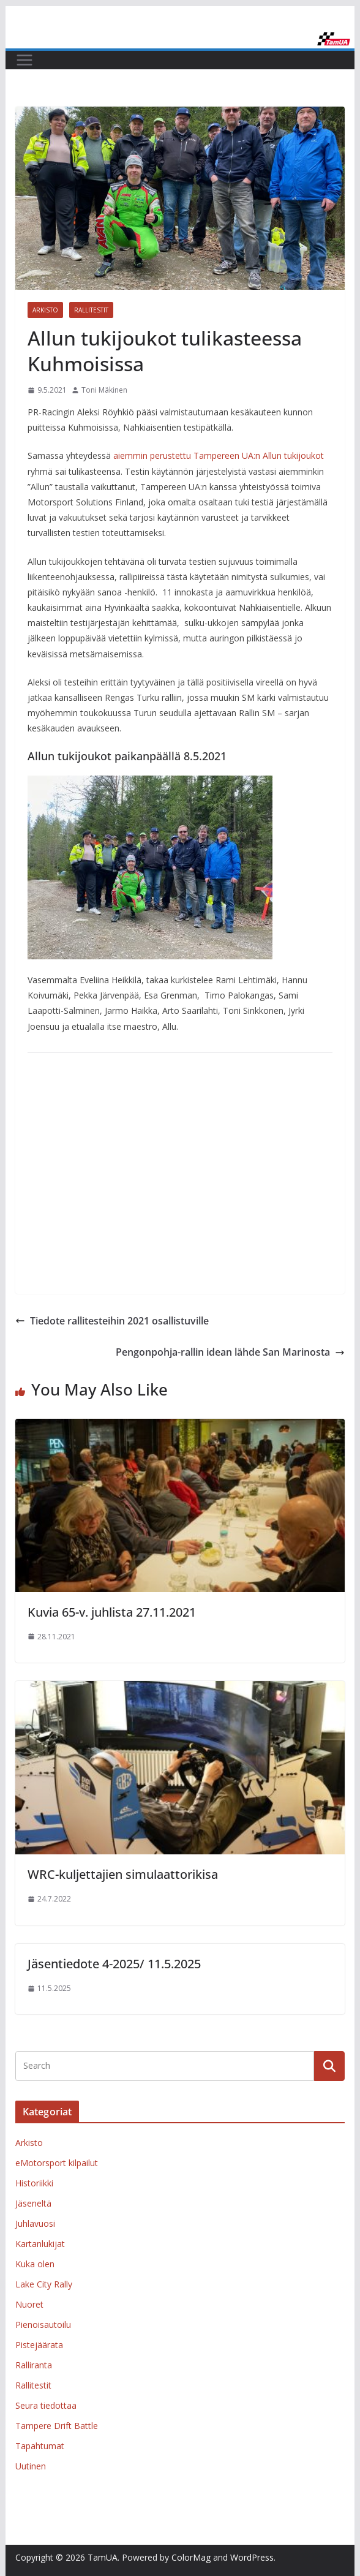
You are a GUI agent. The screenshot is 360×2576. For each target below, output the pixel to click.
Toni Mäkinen (104, 390)
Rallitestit (91, 310)
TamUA (103, 2557)
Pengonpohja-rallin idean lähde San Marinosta (230, 1352)
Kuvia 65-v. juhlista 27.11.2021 (112, 1612)
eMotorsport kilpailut (56, 2163)
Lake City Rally (43, 2284)
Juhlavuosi (35, 2223)
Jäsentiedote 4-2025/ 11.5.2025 (114, 1963)
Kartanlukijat (40, 2243)
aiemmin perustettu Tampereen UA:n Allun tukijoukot (218, 455)
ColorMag (191, 2557)
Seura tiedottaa (46, 2405)
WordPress (252, 2557)
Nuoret (29, 2304)
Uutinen (30, 2466)
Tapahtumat (39, 2446)
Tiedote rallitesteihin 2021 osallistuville (112, 1321)
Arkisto (45, 310)
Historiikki (34, 2183)
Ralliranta (33, 2365)
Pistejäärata (39, 2345)
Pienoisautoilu (43, 2324)
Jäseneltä (33, 2203)
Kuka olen (34, 2264)
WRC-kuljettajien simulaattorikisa (123, 1874)
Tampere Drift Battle (56, 2425)
